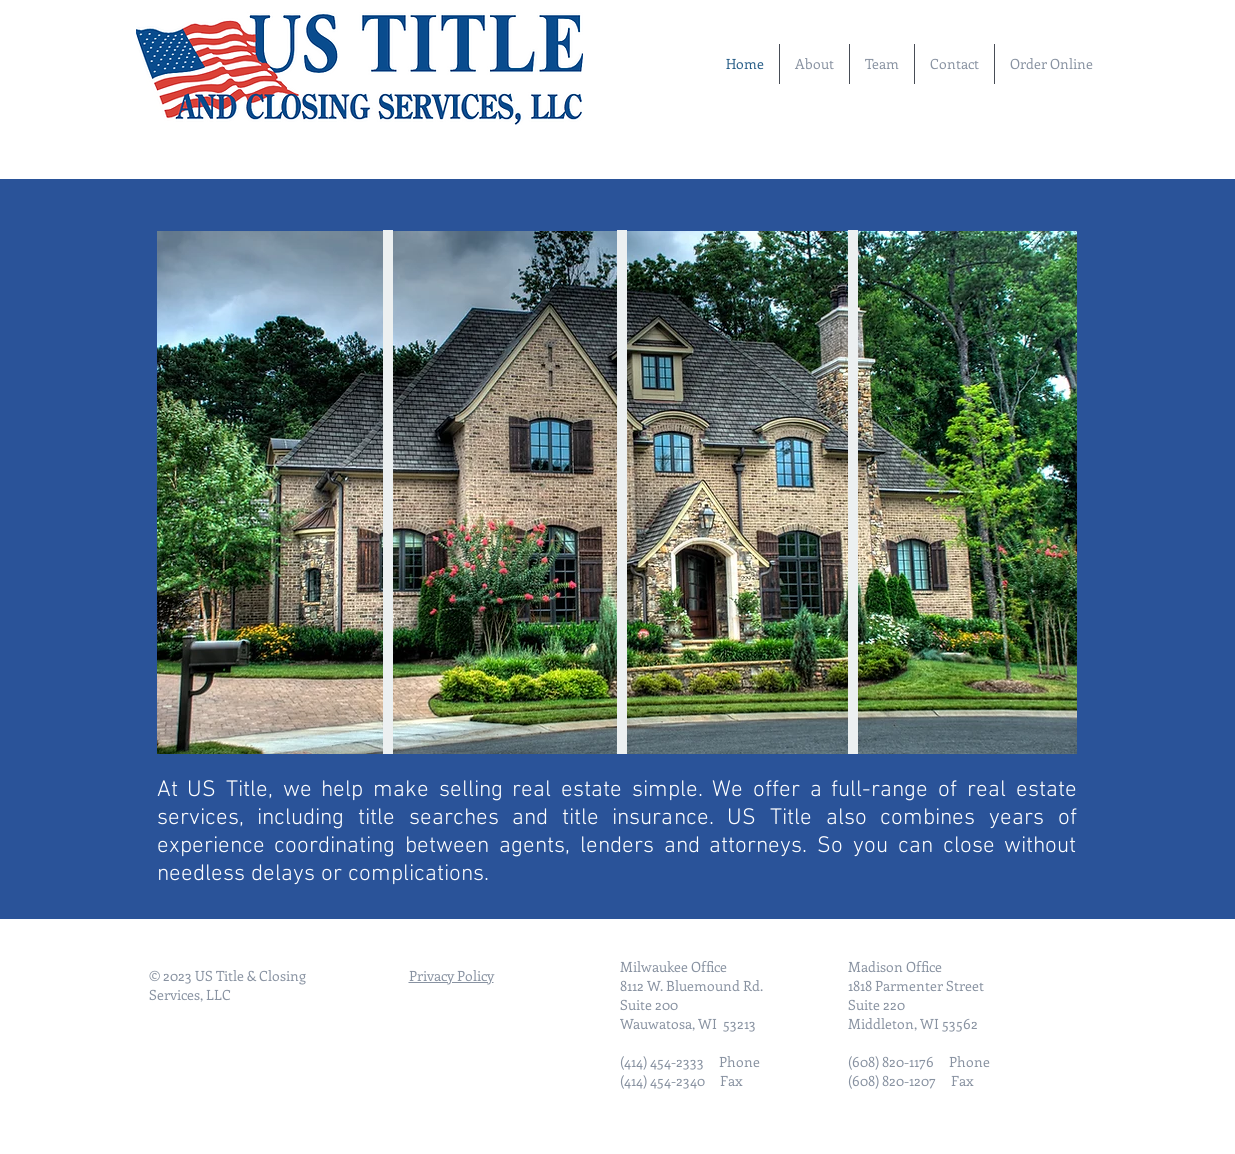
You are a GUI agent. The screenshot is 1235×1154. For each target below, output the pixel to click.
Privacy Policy (451, 975)
